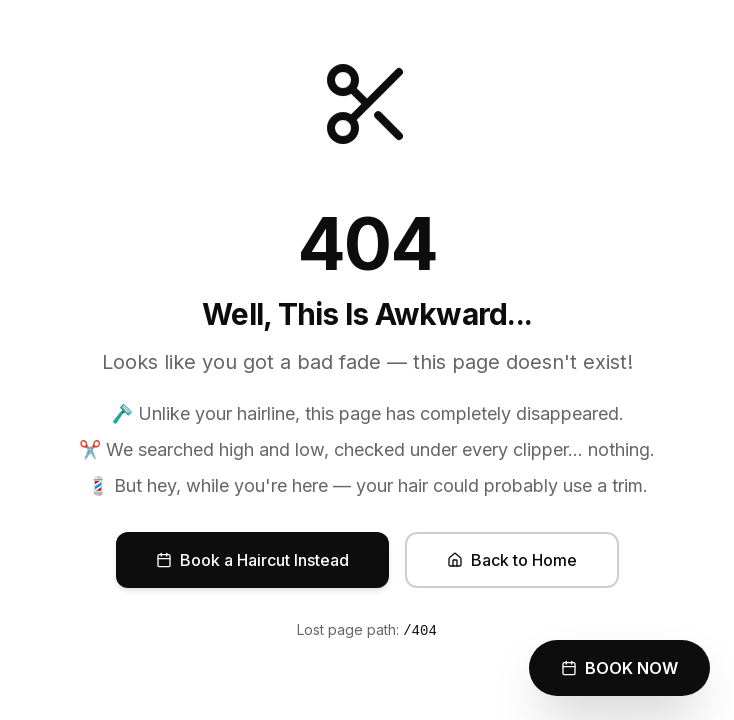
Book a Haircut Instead (252, 560)
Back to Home (512, 560)
